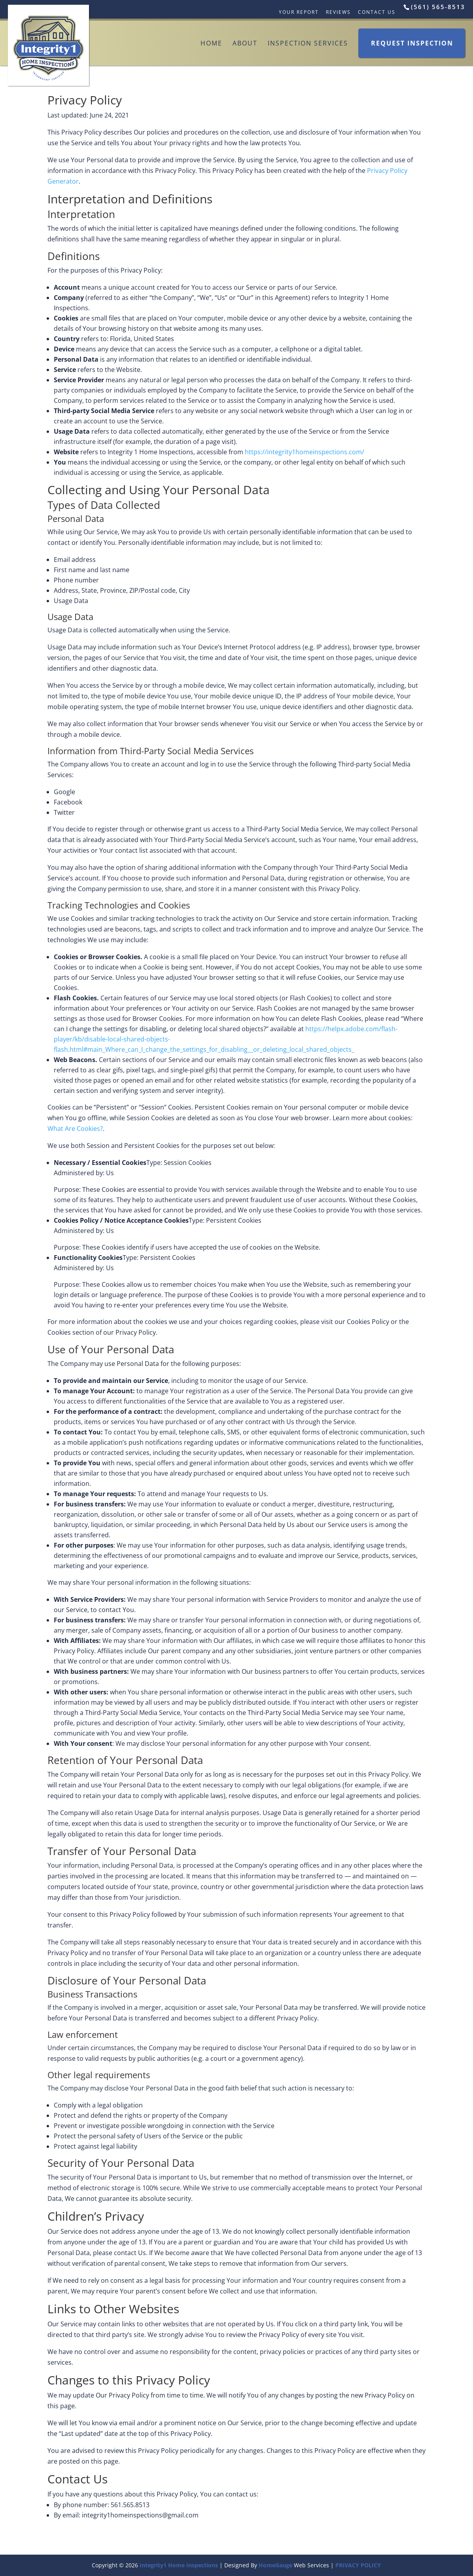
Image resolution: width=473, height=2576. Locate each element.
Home (211, 43)
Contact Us (376, 12)
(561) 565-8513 (438, 7)
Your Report (299, 12)
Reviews (338, 12)
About (245, 43)
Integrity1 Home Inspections (179, 2565)
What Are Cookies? (75, 1128)
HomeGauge (275, 2565)
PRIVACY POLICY (358, 2565)
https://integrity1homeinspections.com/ (304, 452)
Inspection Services (308, 43)
